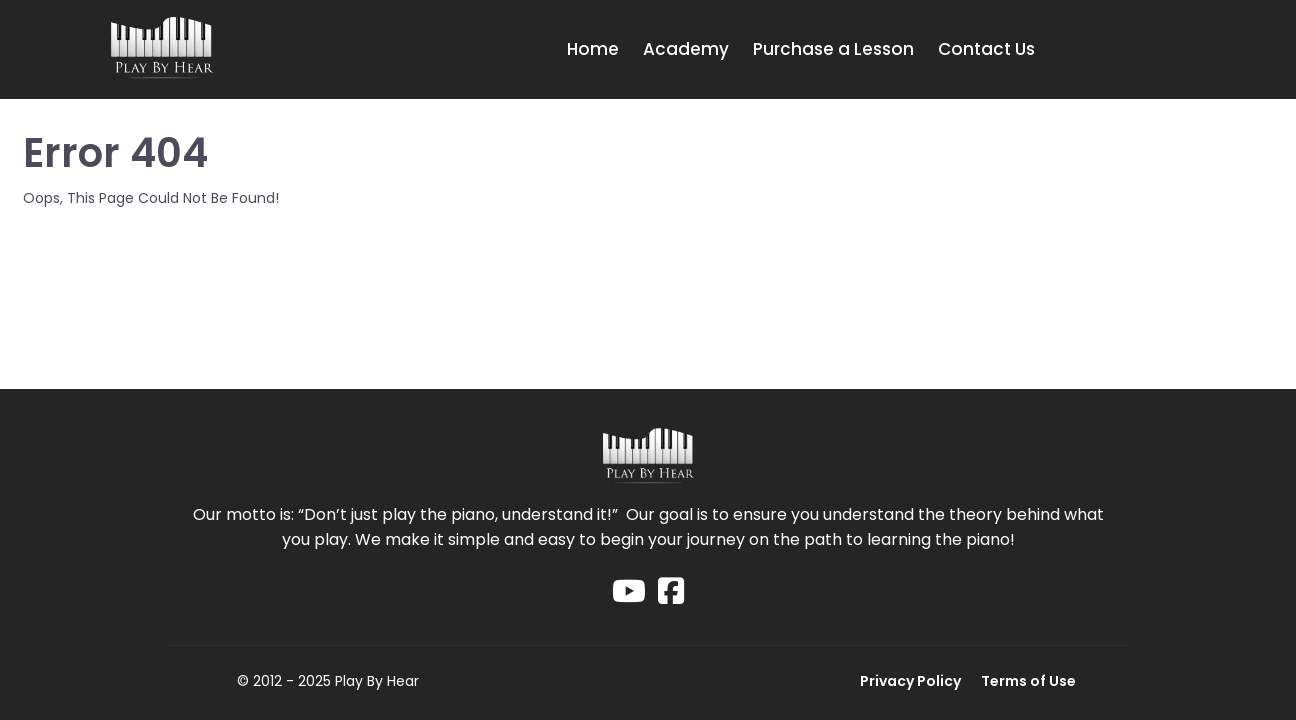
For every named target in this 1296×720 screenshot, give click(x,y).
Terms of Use (1028, 681)
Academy (686, 49)
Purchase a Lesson (833, 49)
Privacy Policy (910, 681)
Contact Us (986, 49)
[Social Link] (629, 591)
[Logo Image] (161, 49)
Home (593, 49)
